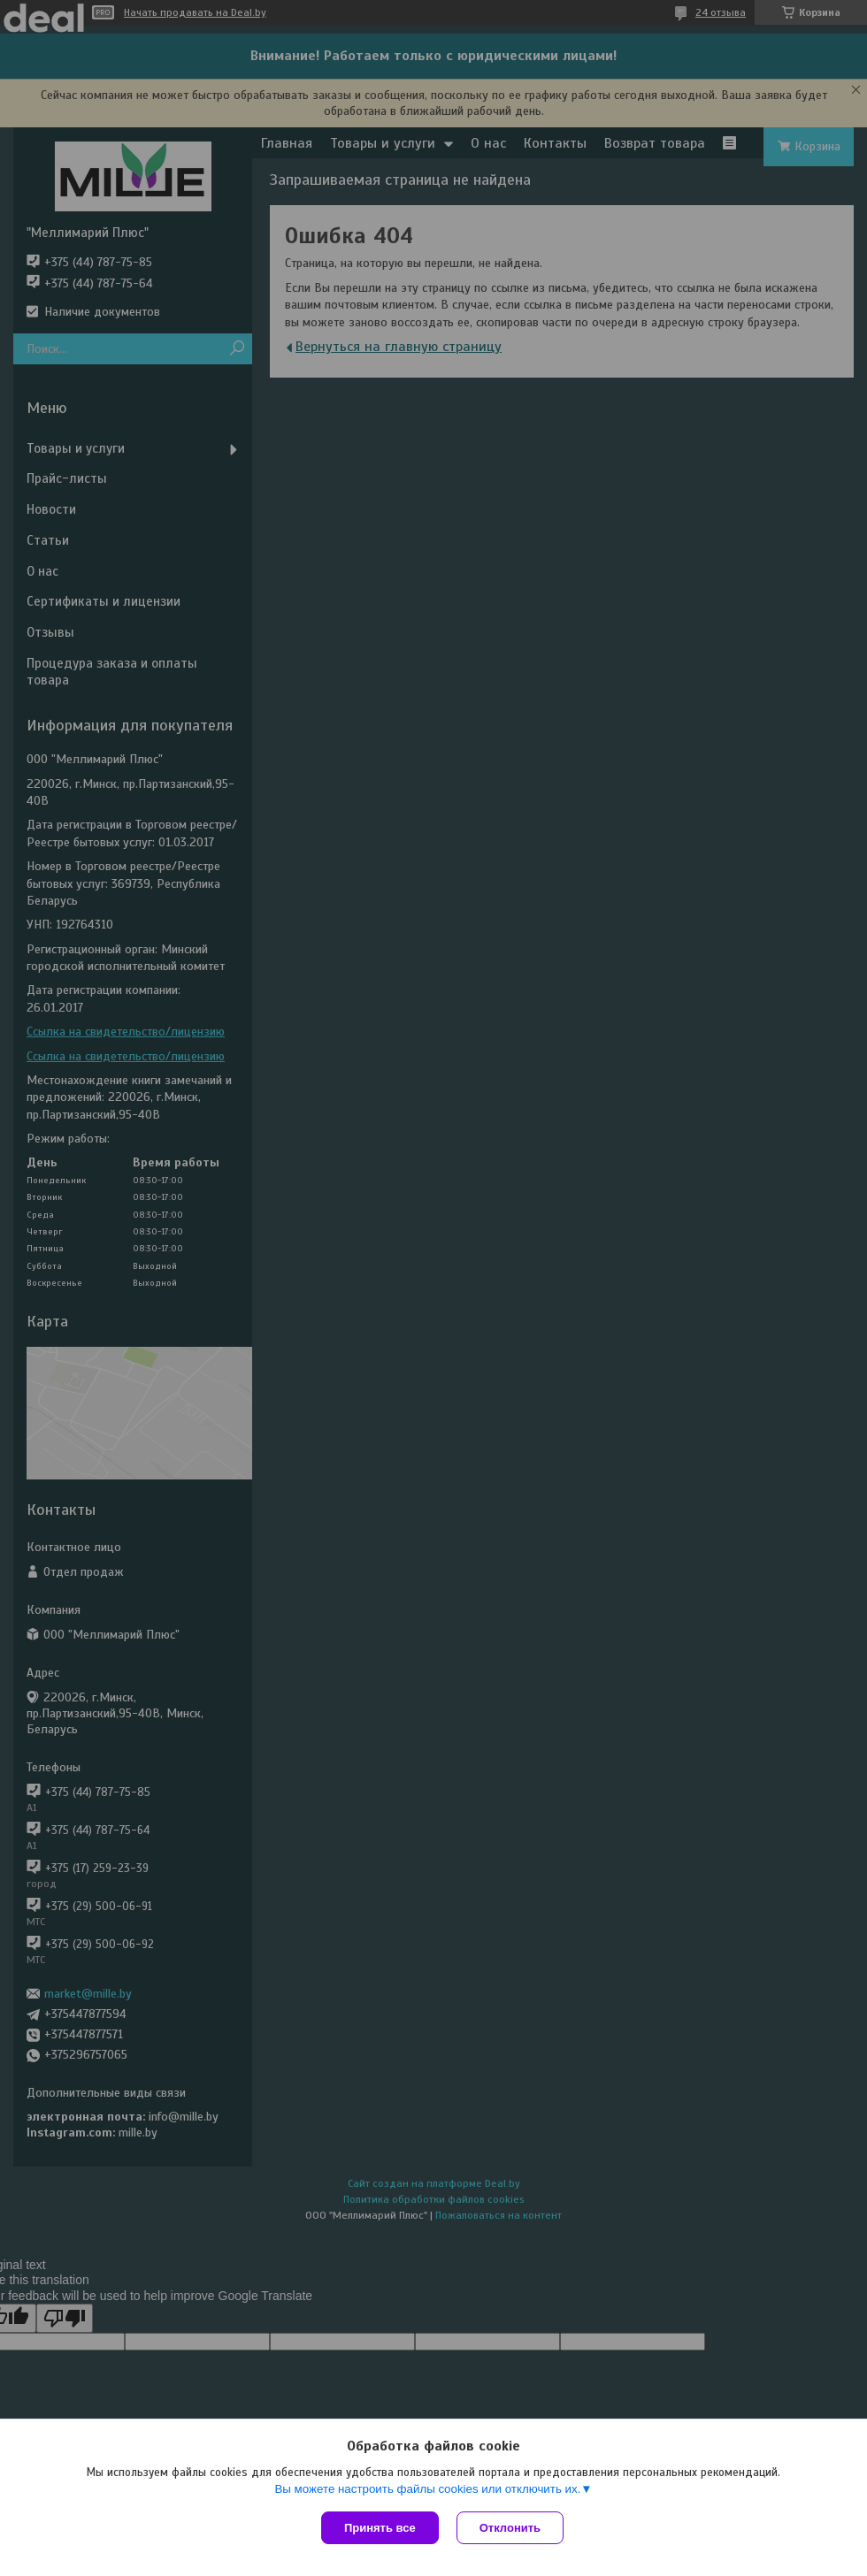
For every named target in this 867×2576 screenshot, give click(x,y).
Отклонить (510, 2527)
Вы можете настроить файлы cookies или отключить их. (427, 2489)
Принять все (380, 2527)
